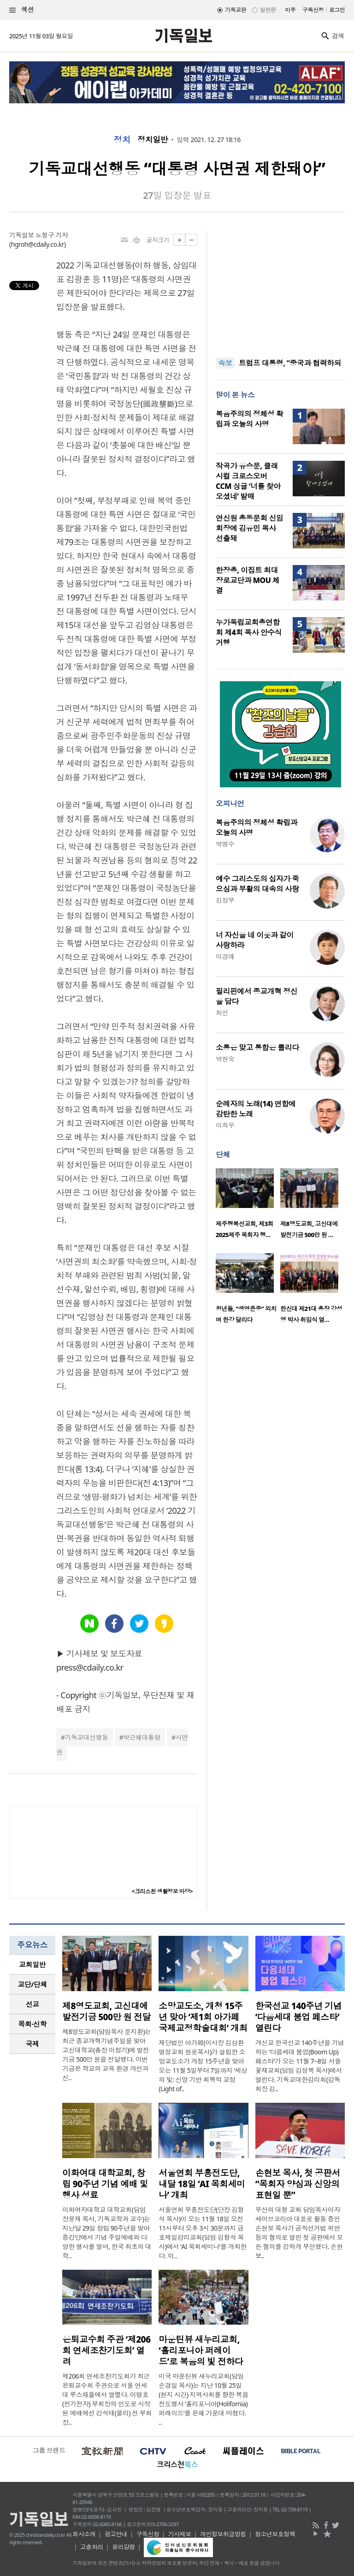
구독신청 (313, 10)
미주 (290, 10)
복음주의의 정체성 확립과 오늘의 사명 (249, 419)
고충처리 (91, 2547)
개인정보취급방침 (223, 2534)
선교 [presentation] (32, 2004)
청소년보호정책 (275, 2534)
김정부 (225, 900)
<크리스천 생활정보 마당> (162, 1891)
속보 (225, 363)
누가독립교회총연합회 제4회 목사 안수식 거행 (249, 632)
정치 (121, 139)
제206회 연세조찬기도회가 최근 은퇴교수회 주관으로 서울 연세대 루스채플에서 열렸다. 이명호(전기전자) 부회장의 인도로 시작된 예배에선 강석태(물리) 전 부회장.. (107, 2399)
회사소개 (83, 2534)
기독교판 (235, 10)
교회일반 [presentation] (32, 1964)
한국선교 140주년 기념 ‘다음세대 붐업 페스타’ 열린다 (298, 2017)
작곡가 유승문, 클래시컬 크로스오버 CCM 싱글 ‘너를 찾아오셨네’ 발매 (248, 481)
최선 (222, 1012)
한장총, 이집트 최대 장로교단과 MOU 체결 (247, 580)
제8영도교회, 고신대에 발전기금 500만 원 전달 (106, 2011)
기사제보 (179, 2534)
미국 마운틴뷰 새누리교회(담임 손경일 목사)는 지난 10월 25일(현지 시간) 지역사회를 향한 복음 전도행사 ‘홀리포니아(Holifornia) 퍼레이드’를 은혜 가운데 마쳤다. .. (203, 2399)
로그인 (337, 10)
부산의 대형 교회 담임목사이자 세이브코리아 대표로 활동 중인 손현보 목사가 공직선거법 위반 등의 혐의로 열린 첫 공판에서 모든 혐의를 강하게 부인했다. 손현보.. (299, 2232)
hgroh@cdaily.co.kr (37, 244)
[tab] (32, 1965)
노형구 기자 (51, 235)
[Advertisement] (280, 288)
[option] (248, 1206)
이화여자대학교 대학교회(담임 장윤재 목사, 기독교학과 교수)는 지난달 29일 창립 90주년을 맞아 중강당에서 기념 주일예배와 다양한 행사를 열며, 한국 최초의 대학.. (106, 2232)
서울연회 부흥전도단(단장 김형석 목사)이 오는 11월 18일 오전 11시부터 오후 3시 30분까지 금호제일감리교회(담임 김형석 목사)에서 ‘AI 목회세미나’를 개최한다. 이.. (203, 2232)
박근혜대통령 (141, 1737)
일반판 (268, 10)
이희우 (225, 1125)
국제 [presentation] (32, 2043)
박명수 (225, 843)
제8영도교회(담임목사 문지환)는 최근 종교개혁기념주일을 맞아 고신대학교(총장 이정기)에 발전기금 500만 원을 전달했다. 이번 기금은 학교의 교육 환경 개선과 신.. (106, 2054)
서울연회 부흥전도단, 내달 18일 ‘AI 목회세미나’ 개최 (202, 2184)
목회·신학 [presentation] (32, 2024)
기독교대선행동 (86, 1737)
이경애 (225, 956)
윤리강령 (123, 2547)
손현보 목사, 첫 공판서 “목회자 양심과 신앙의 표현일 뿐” (297, 2184)
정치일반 (152, 139)
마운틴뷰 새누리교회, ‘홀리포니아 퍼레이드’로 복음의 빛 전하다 (201, 2350)
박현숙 (225, 1058)
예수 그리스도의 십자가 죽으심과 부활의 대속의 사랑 (257, 884)
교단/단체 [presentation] (32, 1984)
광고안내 (115, 2534)
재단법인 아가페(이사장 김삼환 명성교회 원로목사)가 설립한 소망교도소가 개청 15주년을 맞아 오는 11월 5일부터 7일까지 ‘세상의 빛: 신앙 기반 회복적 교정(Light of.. (203, 2065)
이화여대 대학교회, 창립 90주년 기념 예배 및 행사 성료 (105, 2184)
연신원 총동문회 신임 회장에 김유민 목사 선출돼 (249, 528)
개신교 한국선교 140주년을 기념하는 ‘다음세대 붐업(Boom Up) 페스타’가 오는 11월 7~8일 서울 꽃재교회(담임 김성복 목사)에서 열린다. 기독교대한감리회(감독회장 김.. (299, 2065)
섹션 (21, 10)
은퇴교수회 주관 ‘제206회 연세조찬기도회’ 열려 (106, 2350)
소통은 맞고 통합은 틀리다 (257, 1047)
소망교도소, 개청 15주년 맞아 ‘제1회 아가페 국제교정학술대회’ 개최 (203, 2017)
